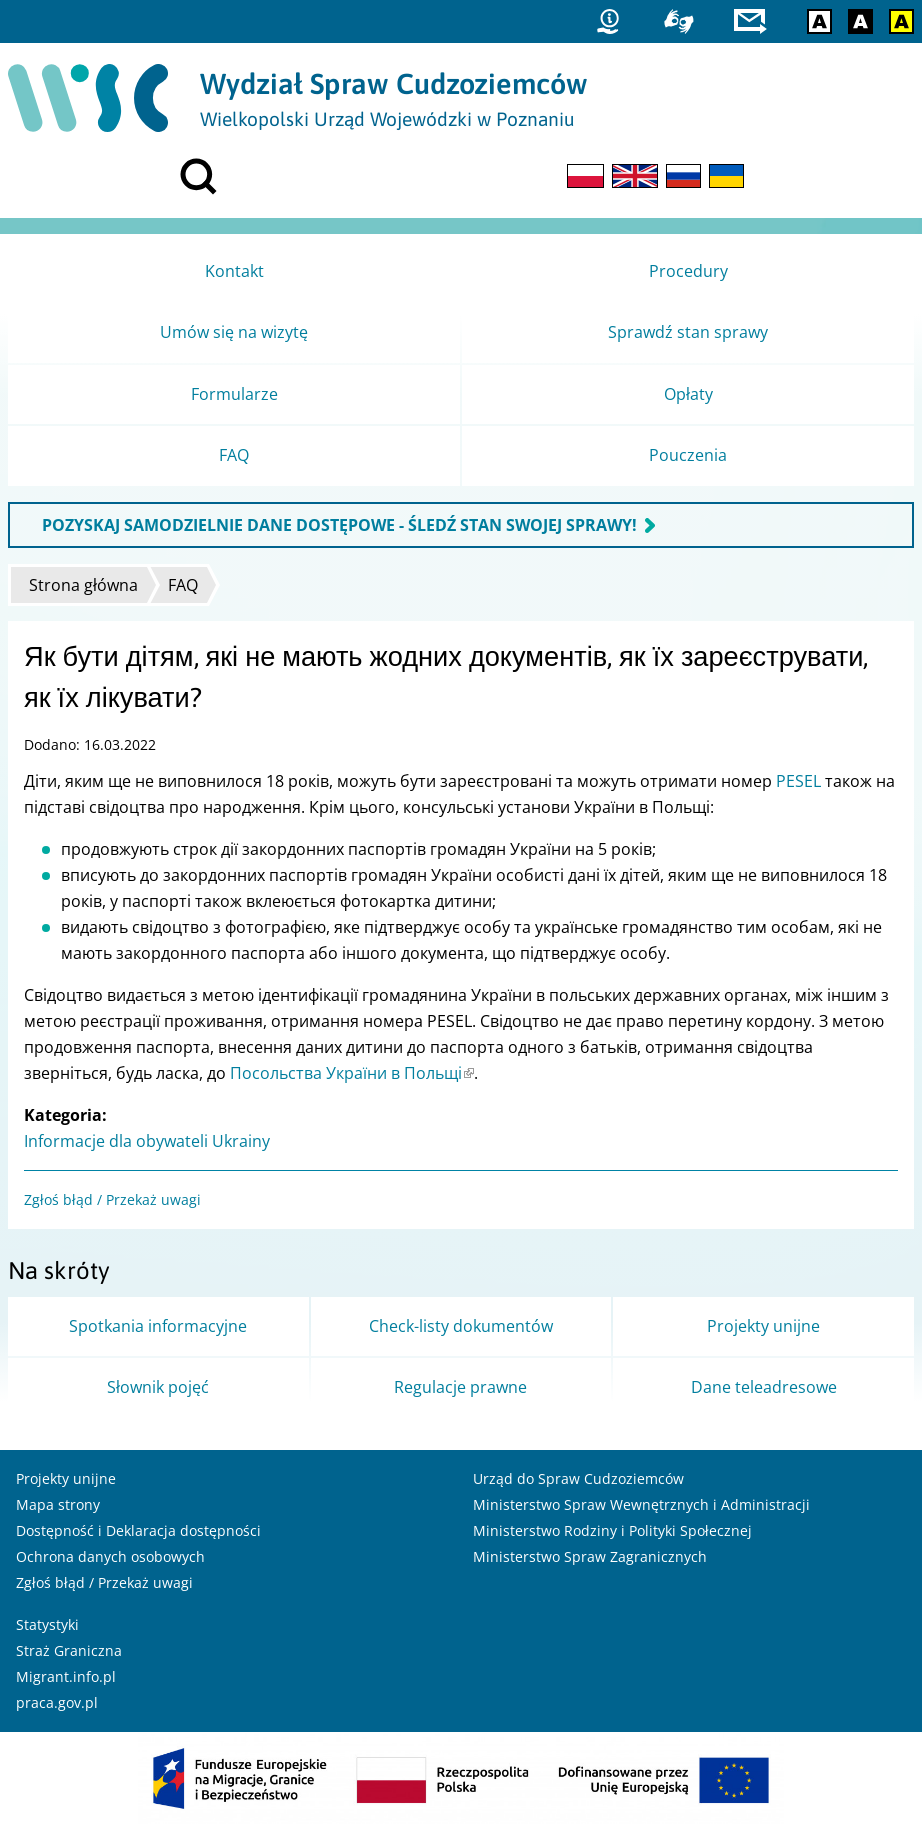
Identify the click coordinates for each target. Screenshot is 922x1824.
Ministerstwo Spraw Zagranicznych (590, 1556)
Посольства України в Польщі (352, 1073)
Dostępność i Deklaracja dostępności (138, 1530)
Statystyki (47, 1624)
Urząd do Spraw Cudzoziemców (578, 1478)
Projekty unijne (66, 1478)
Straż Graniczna (69, 1650)
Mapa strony (58, 1504)
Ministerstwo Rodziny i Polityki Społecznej (612, 1530)
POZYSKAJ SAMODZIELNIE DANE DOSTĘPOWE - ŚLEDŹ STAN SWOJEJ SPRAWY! (339, 525)
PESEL (798, 781)
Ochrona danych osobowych (110, 1556)
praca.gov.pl (57, 1702)
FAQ (183, 585)
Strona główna (83, 585)
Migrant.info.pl (66, 1676)
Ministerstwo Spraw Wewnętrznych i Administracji (641, 1504)
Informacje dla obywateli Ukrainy (147, 1141)
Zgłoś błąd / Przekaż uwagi (112, 1199)
